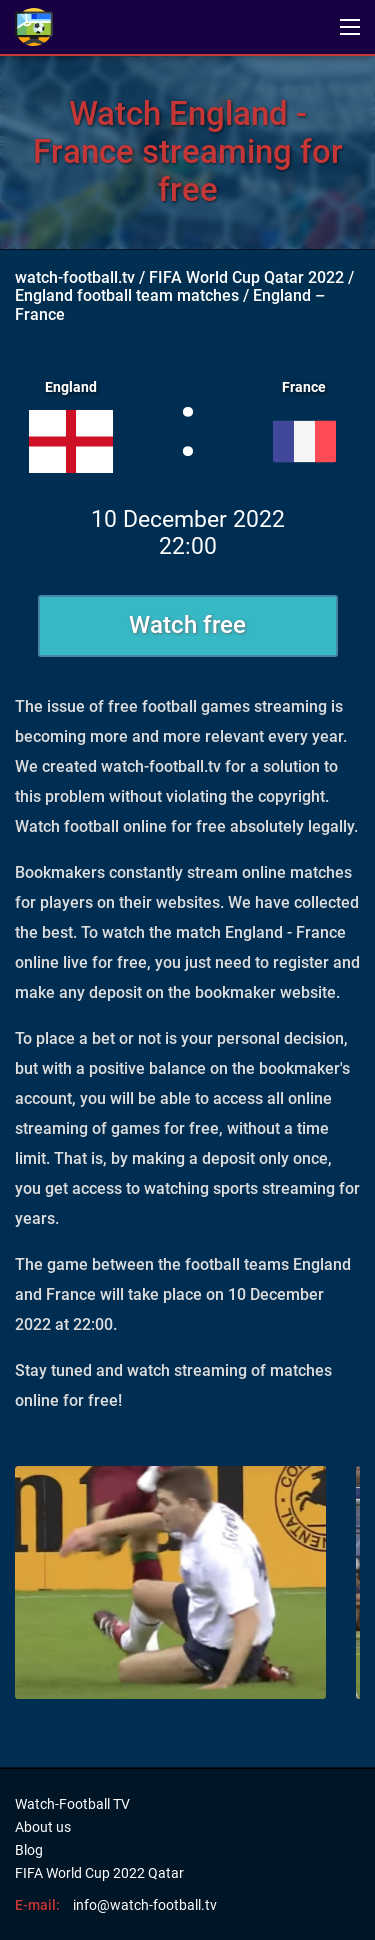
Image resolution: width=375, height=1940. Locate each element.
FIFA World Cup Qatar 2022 (246, 277)
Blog (29, 1850)
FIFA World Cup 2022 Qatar (99, 1873)
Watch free (187, 625)
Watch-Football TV (72, 1804)
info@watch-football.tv (145, 1905)
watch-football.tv (75, 277)
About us (43, 1827)
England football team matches (127, 295)
